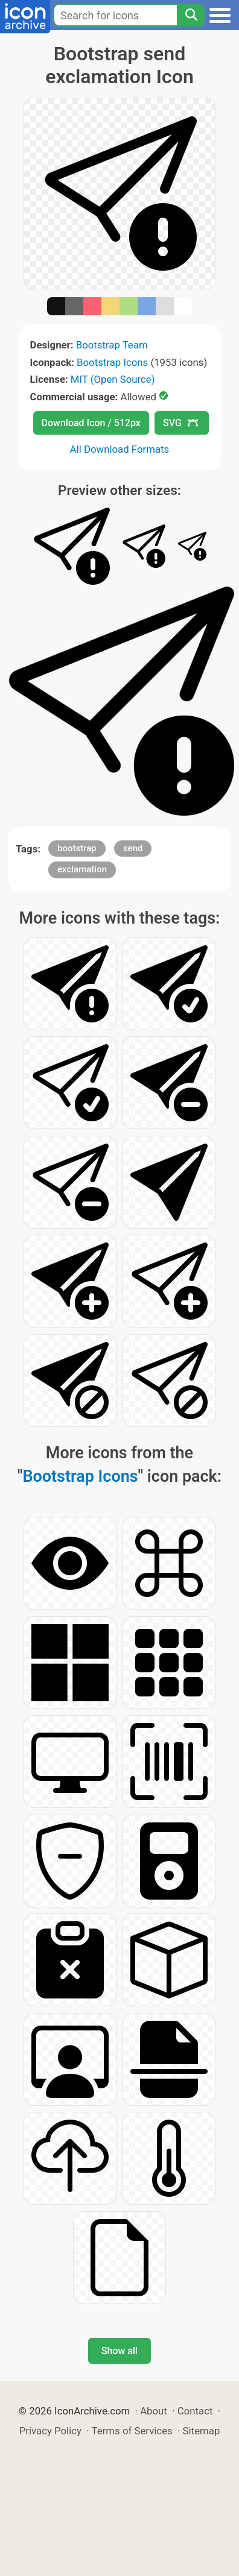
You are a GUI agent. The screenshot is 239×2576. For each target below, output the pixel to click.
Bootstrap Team (112, 345)
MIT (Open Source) (113, 379)
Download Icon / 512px (91, 423)
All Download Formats (120, 449)
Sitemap (201, 2431)
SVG (180, 423)
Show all (119, 2351)
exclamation (82, 869)
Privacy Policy (50, 2431)
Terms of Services (132, 2431)
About (153, 2411)
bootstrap (77, 848)
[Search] (191, 15)
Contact (195, 2411)
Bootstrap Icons (112, 362)
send (133, 848)
